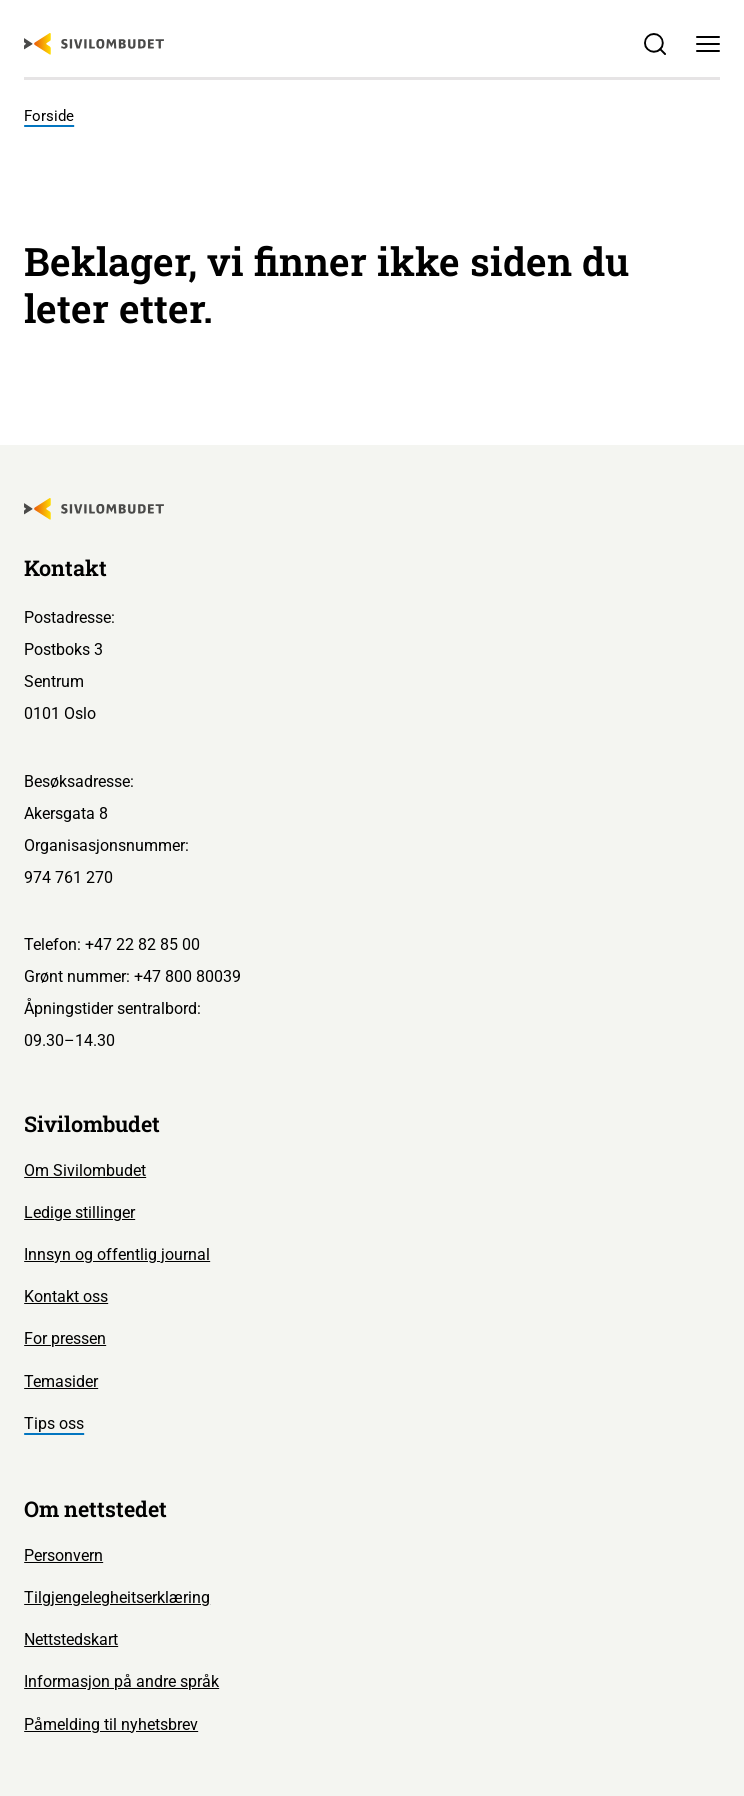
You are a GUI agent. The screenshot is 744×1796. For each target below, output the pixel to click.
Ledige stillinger (79, 1212)
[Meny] (707, 44)
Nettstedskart (71, 1639)
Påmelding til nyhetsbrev (111, 1724)
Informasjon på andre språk (121, 1681)
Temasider (61, 1381)
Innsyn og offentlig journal (117, 1254)
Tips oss (54, 1423)
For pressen (65, 1338)
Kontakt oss (66, 1296)
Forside (49, 116)
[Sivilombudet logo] (94, 44)
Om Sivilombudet (85, 1170)
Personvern (63, 1555)
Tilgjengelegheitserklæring (117, 1597)
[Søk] (654, 44)
